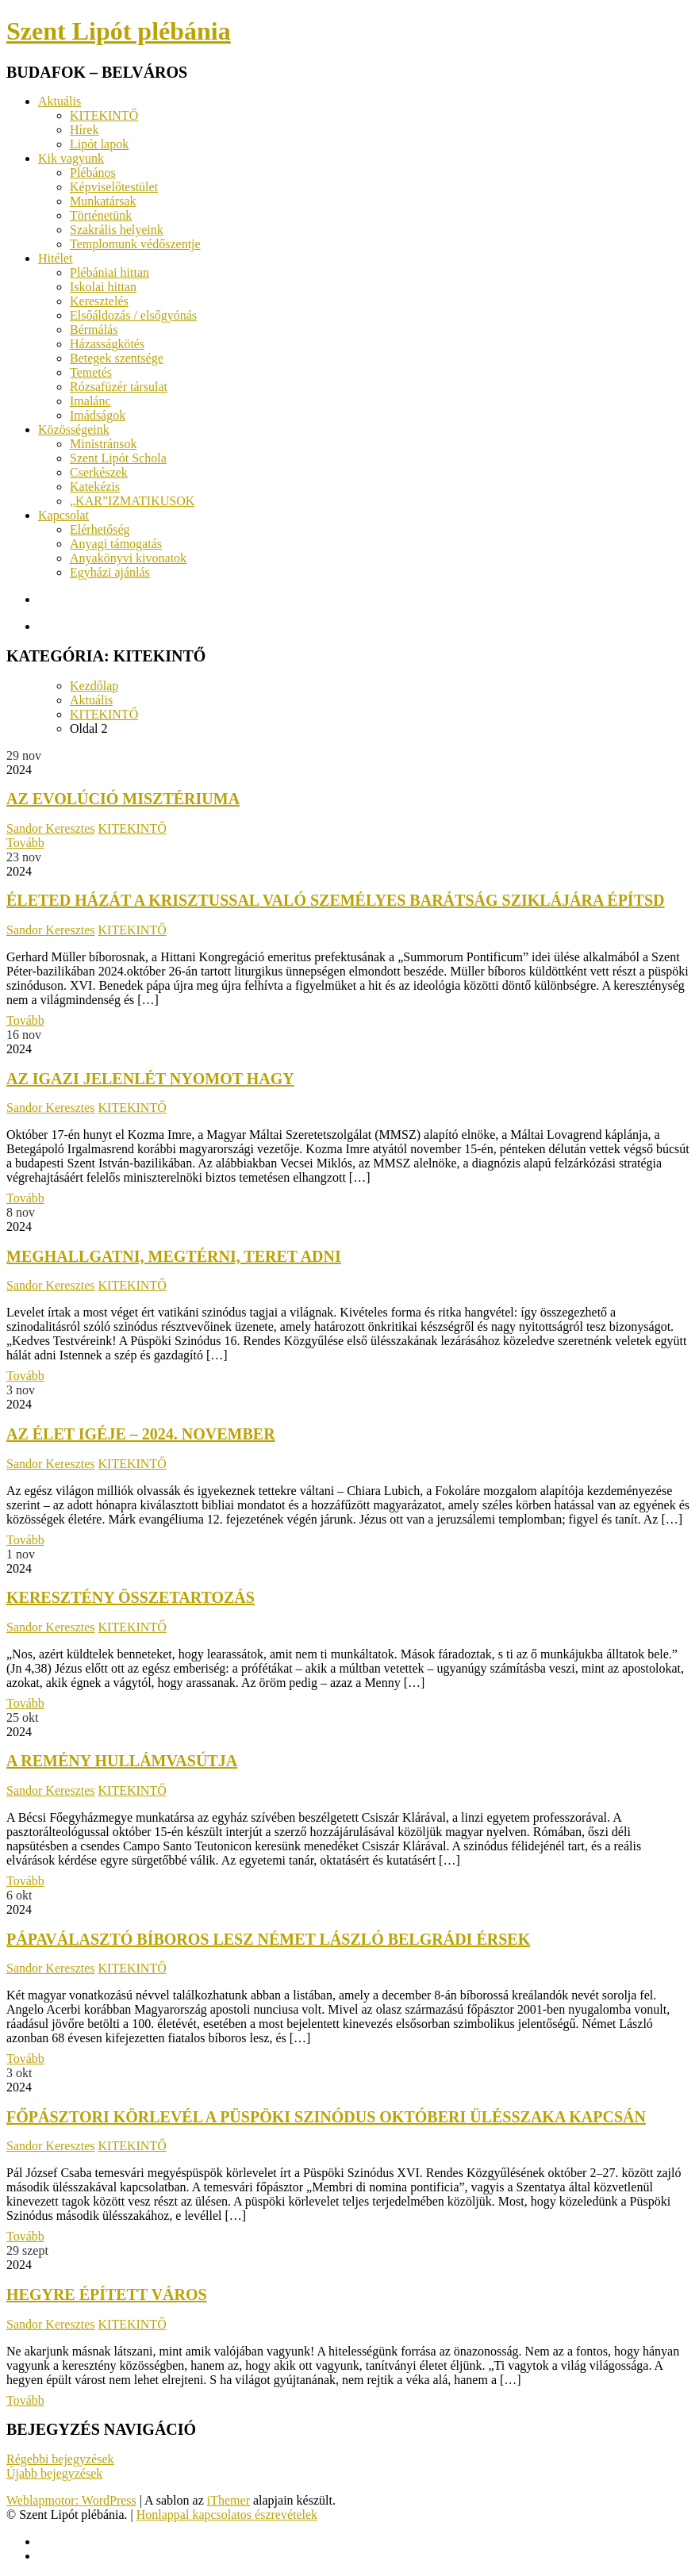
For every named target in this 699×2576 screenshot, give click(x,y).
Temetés (91, 372)
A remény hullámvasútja (121, 1760)
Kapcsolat (63, 515)
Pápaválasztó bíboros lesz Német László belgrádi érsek (268, 1939)
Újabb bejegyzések (54, 2473)
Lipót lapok (99, 144)
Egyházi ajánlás (110, 572)
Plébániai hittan (109, 272)
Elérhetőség (100, 529)
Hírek (84, 129)
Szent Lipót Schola (118, 458)
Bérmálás (93, 329)
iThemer (228, 2500)
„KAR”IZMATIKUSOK (132, 501)
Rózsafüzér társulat (118, 386)
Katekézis (95, 486)
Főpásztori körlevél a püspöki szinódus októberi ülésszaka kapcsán (326, 2117)
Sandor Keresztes (50, 828)
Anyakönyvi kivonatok (128, 558)
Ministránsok (103, 443)
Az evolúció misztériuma (123, 798)
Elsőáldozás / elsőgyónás (133, 315)
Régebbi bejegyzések (60, 2459)
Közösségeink (73, 429)
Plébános (93, 172)
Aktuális (59, 101)
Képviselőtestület (114, 187)
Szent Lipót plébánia (118, 31)
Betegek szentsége (116, 358)
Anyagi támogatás (116, 543)
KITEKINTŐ (104, 115)
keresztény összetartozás (130, 1597)
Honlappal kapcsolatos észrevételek (226, 2514)
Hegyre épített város (106, 2294)
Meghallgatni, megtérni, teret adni (173, 1256)
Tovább (25, 842)
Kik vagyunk (71, 158)
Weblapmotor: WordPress (71, 2500)
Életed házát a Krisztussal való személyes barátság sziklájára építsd (335, 900)
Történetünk (101, 215)
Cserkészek (99, 472)
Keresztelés (99, 301)
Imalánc (90, 401)
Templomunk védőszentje (135, 244)
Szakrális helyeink (116, 229)
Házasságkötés (107, 344)
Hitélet (55, 258)
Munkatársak (103, 201)
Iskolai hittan (103, 286)
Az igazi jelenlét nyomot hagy (150, 1078)
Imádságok (97, 415)
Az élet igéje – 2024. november (140, 1434)
